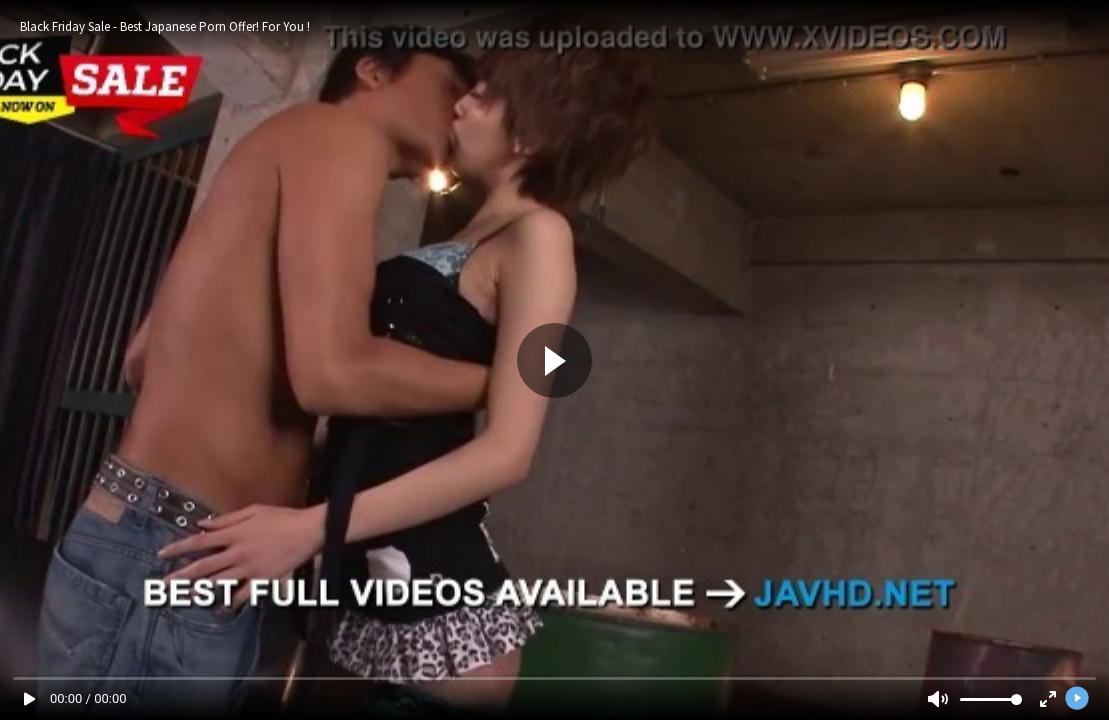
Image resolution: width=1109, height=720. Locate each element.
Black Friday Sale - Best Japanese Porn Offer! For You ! (165, 26)
